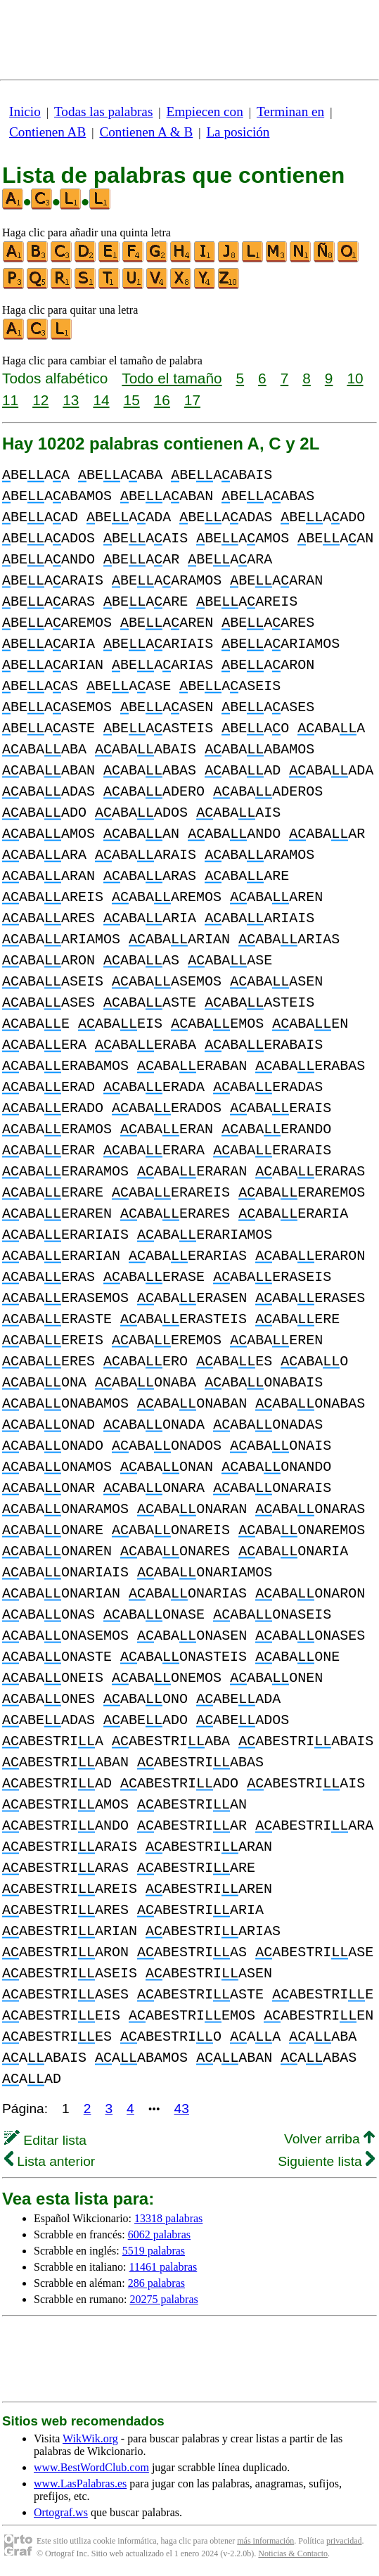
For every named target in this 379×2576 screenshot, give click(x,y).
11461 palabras (163, 2267)
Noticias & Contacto (293, 2553)
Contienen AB (47, 132)
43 (181, 2108)
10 (355, 378)
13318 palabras (168, 2218)
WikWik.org (90, 2438)
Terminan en (290, 111)
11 (10, 400)
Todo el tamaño (171, 378)
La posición (237, 132)
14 (101, 400)
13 (71, 400)
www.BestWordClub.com (91, 2467)
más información (265, 2541)
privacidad (344, 2541)
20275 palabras (163, 2299)
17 (192, 400)
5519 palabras (153, 2251)
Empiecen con (205, 111)
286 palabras (156, 2283)
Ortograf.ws (61, 2512)
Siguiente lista (326, 2161)
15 (132, 400)
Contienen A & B (146, 132)
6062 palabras (159, 2234)
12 (40, 400)
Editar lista (45, 2140)
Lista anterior (49, 2161)
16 (162, 400)
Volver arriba (329, 2138)
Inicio (25, 111)
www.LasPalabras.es (80, 2483)
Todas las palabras (103, 111)
